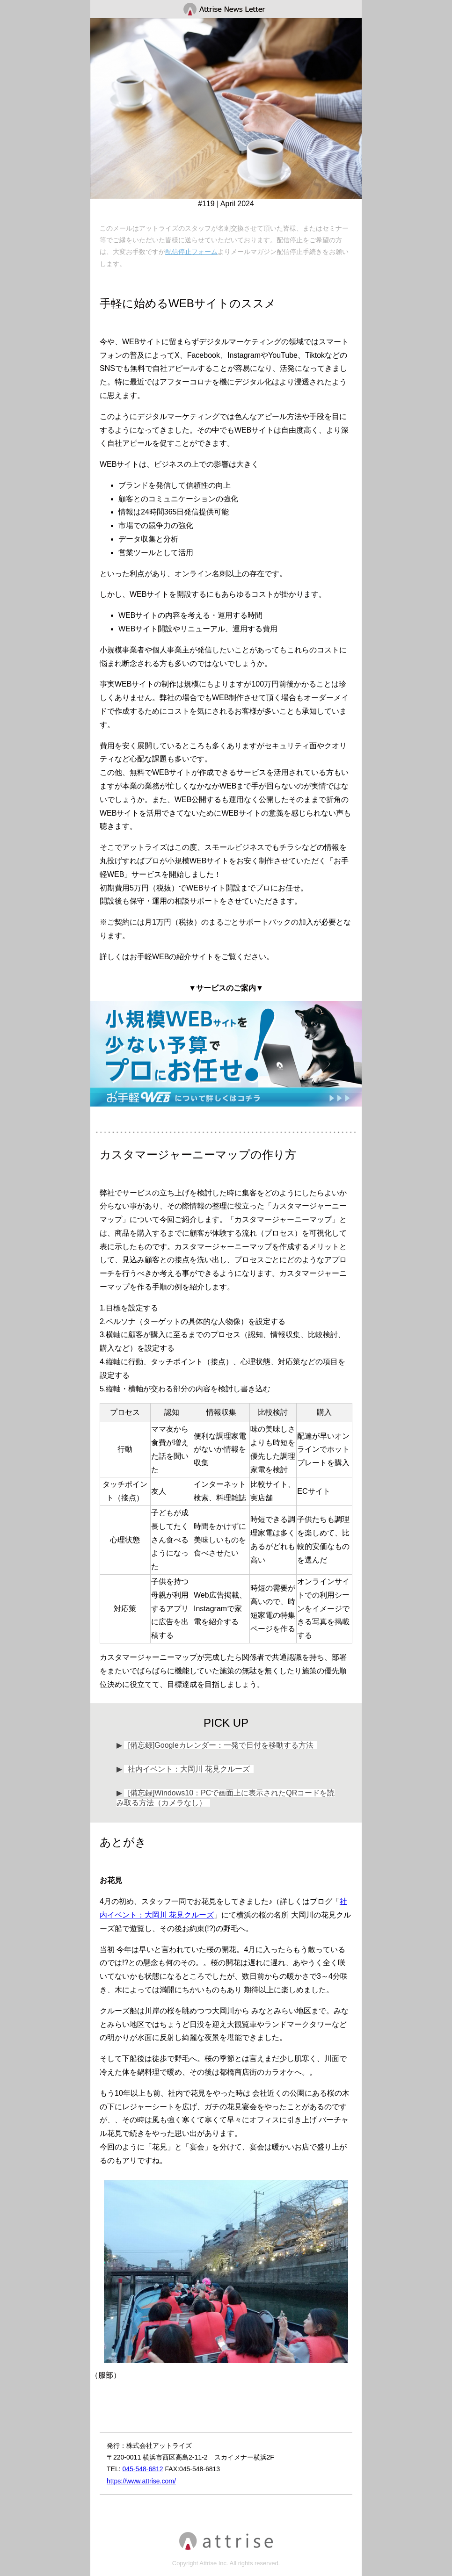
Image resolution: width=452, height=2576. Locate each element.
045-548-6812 (142, 2469)
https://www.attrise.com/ (141, 2481)
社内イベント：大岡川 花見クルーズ (188, 1769)
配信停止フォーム (191, 251)
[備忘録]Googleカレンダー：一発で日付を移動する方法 (220, 1745)
